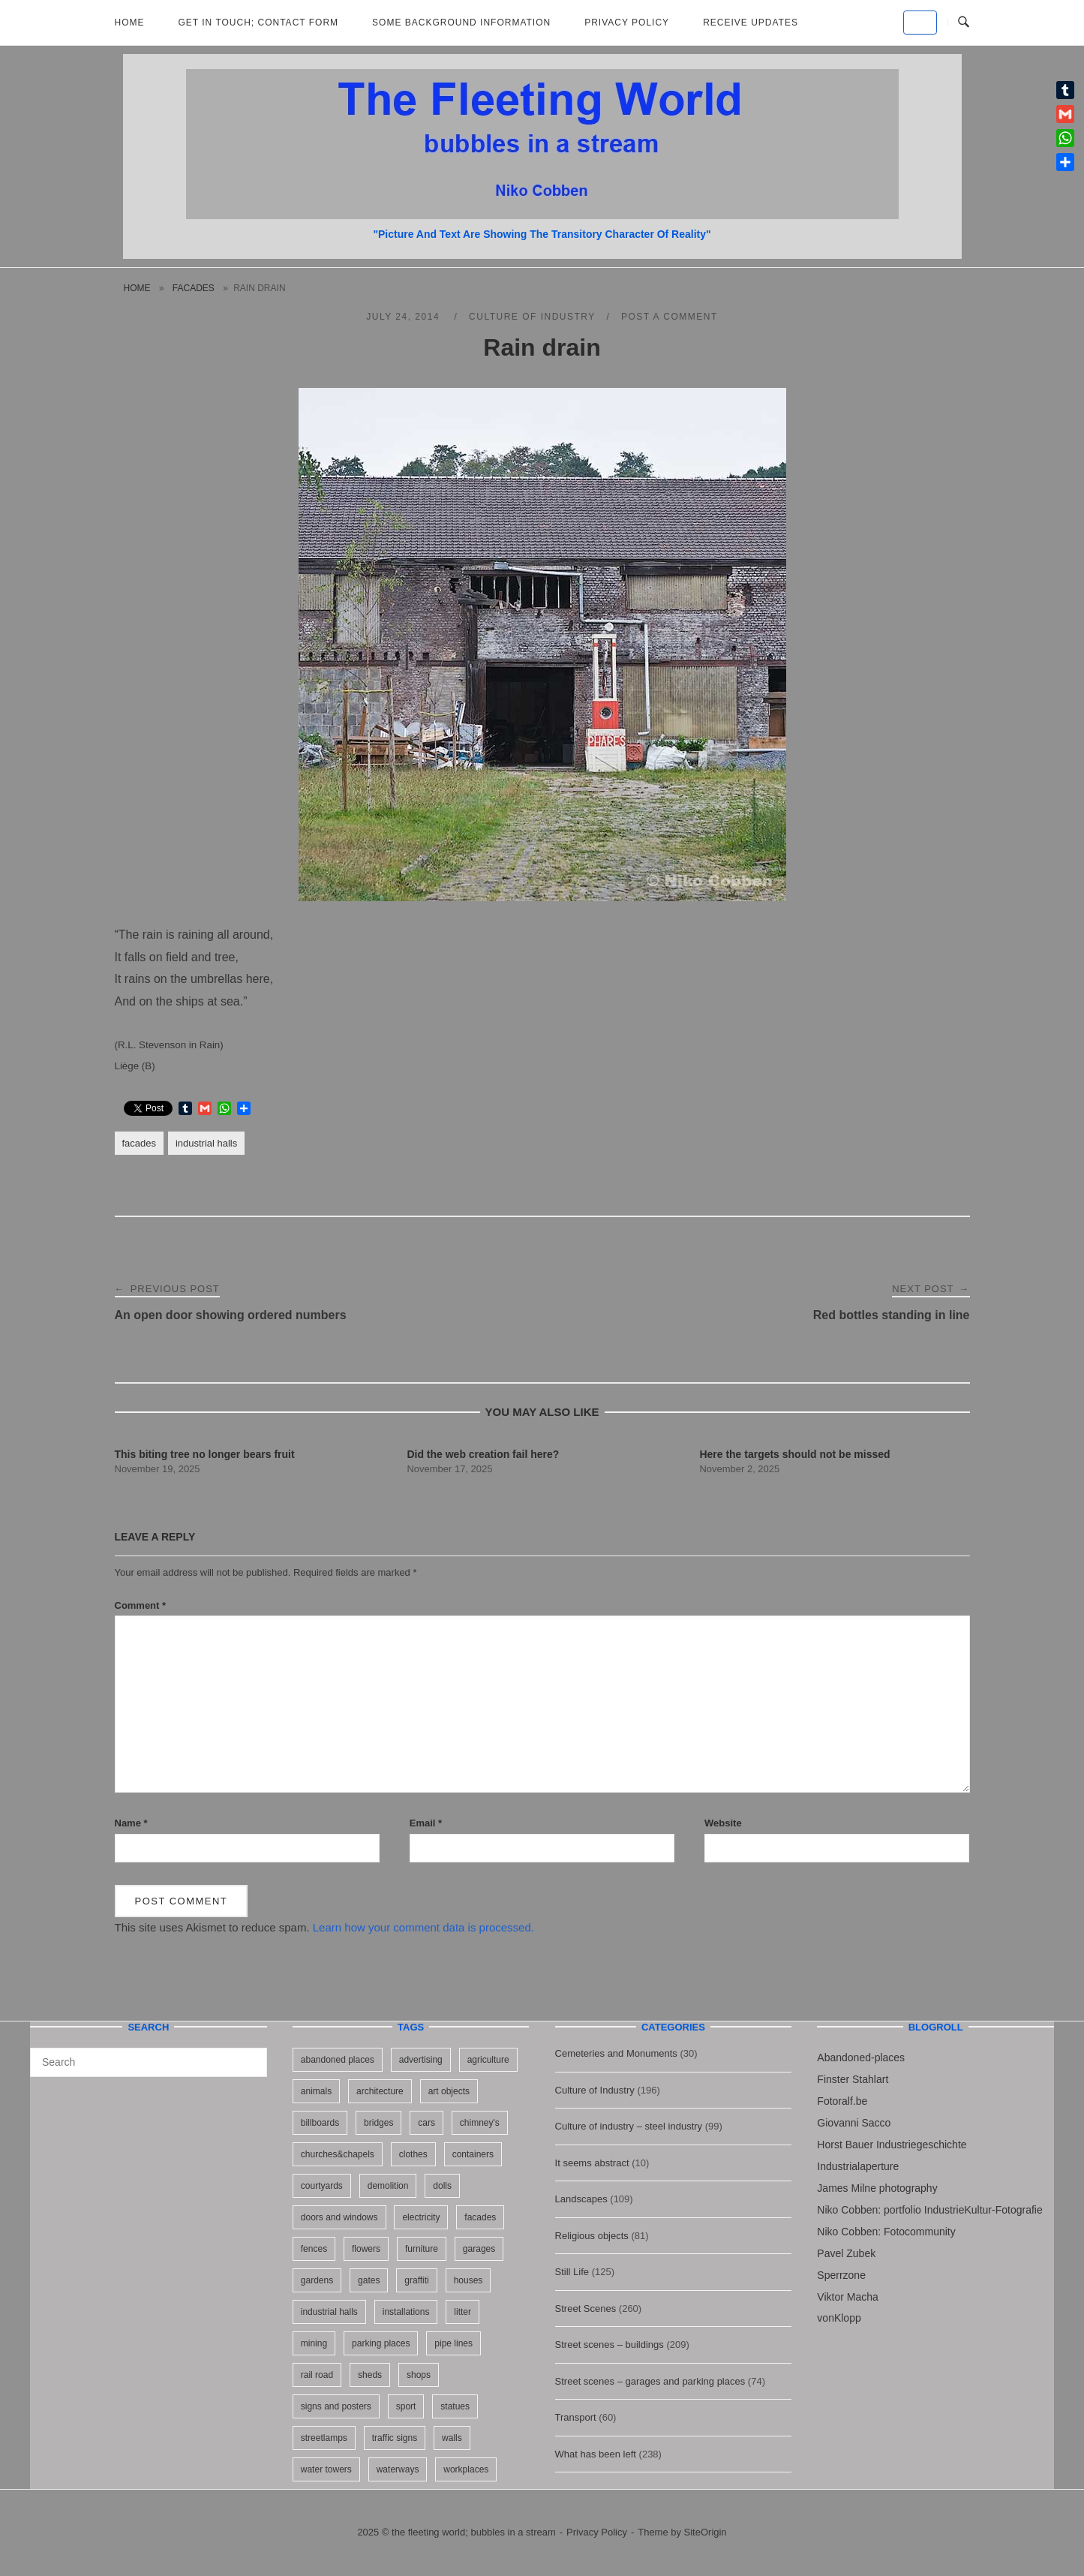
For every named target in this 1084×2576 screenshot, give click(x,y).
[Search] (250, 2055)
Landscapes (581, 2199)
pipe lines (453, 2343)
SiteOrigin (705, 2532)
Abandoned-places (861, 2057)
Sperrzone (841, 2275)
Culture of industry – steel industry (629, 2126)
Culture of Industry (532, 316)
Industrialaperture (858, 2166)
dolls (442, 2186)
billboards (320, 2123)
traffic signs (394, 2438)
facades (194, 288)
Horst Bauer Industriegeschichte (891, 2145)
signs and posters (336, 2406)
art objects (449, 2091)
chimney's (480, 2123)
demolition (388, 2186)
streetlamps (324, 2438)
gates (369, 2280)
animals (316, 2091)
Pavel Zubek (846, 2253)
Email (426, 1823)
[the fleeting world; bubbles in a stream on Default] (920, 23)
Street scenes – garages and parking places (650, 2381)
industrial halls (206, 1143)
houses (468, 2280)
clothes (413, 2154)
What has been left (595, 2454)
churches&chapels (337, 2154)
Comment (141, 1605)
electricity (421, 2217)
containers (473, 2154)
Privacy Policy (626, 22)
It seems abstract (592, 2163)
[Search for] (148, 2062)
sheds (370, 2375)
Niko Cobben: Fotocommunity (886, 2232)
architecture (380, 2091)
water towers (326, 2469)
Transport (575, 2417)
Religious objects (592, 2235)
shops (419, 2375)
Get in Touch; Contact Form (259, 22)
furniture (421, 2249)
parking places (381, 2343)
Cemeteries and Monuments (616, 2053)
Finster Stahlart (852, 2079)
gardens (317, 2280)
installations (406, 2312)
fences (314, 2249)
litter (462, 2312)
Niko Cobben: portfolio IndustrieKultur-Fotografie (929, 2210)
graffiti (416, 2280)
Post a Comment (669, 316)
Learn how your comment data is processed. (423, 1927)
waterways (398, 2469)
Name (131, 1823)
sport (406, 2406)
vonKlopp (838, 2318)
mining (314, 2343)
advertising (421, 2059)
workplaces (465, 2469)
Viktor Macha (847, 2297)
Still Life (572, 2271)
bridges (378, 2123)
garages (479, 2249)
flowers (366, 2249)
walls (452, 2438)
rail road (317, 2375)
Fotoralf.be (842, 2101)
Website (723, 1823)
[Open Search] (963, 22)
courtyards (322, 2186)
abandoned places (337, 2059)
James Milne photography (877, 2188)
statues (455, 2406)
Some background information (461, 22)
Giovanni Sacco (853, 2123)
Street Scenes (586, 2308)
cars (426, 2123)
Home (130, 22)
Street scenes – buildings (609, 2344)
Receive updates (750, 22)
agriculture (488, 2059)
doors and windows (339, 2217)
